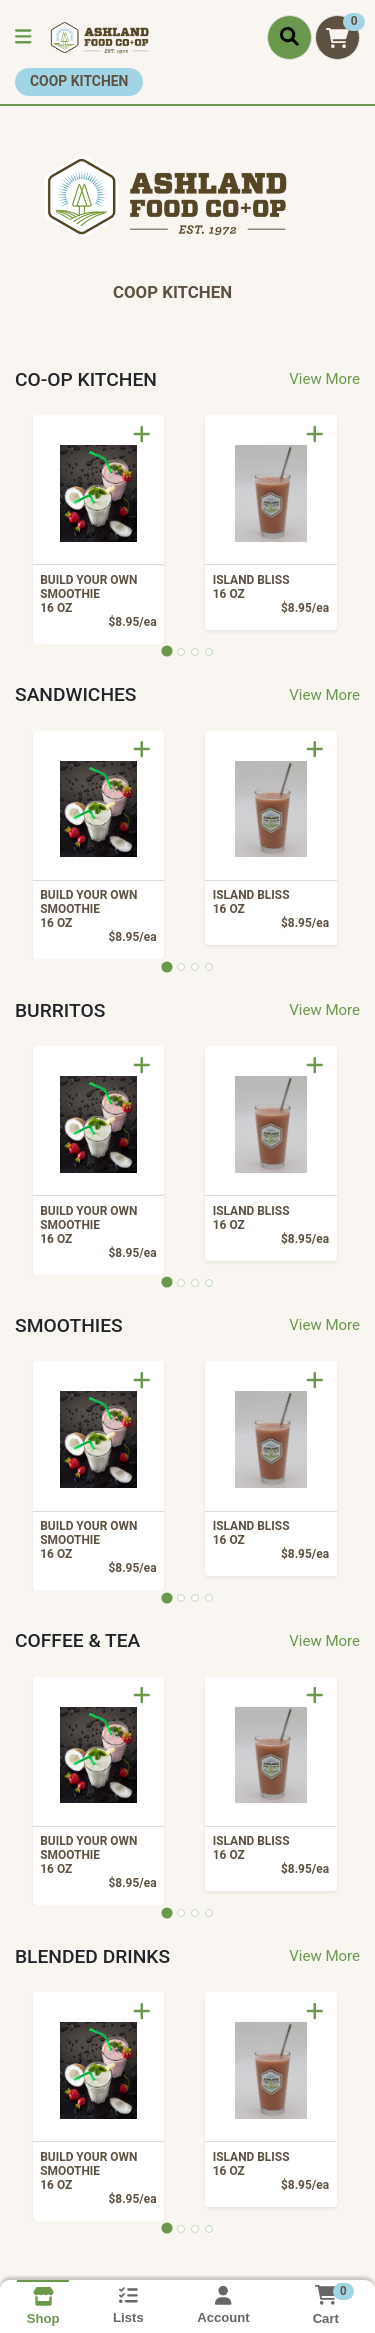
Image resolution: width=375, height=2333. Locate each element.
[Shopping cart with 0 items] (337, 37)
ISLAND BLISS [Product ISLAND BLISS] (267, 587)
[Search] (289, 37)
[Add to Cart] (142, 434)
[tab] (166, 651)
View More (324, 379)
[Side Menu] (23, 37)
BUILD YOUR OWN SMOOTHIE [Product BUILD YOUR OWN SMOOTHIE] (94, 594)
